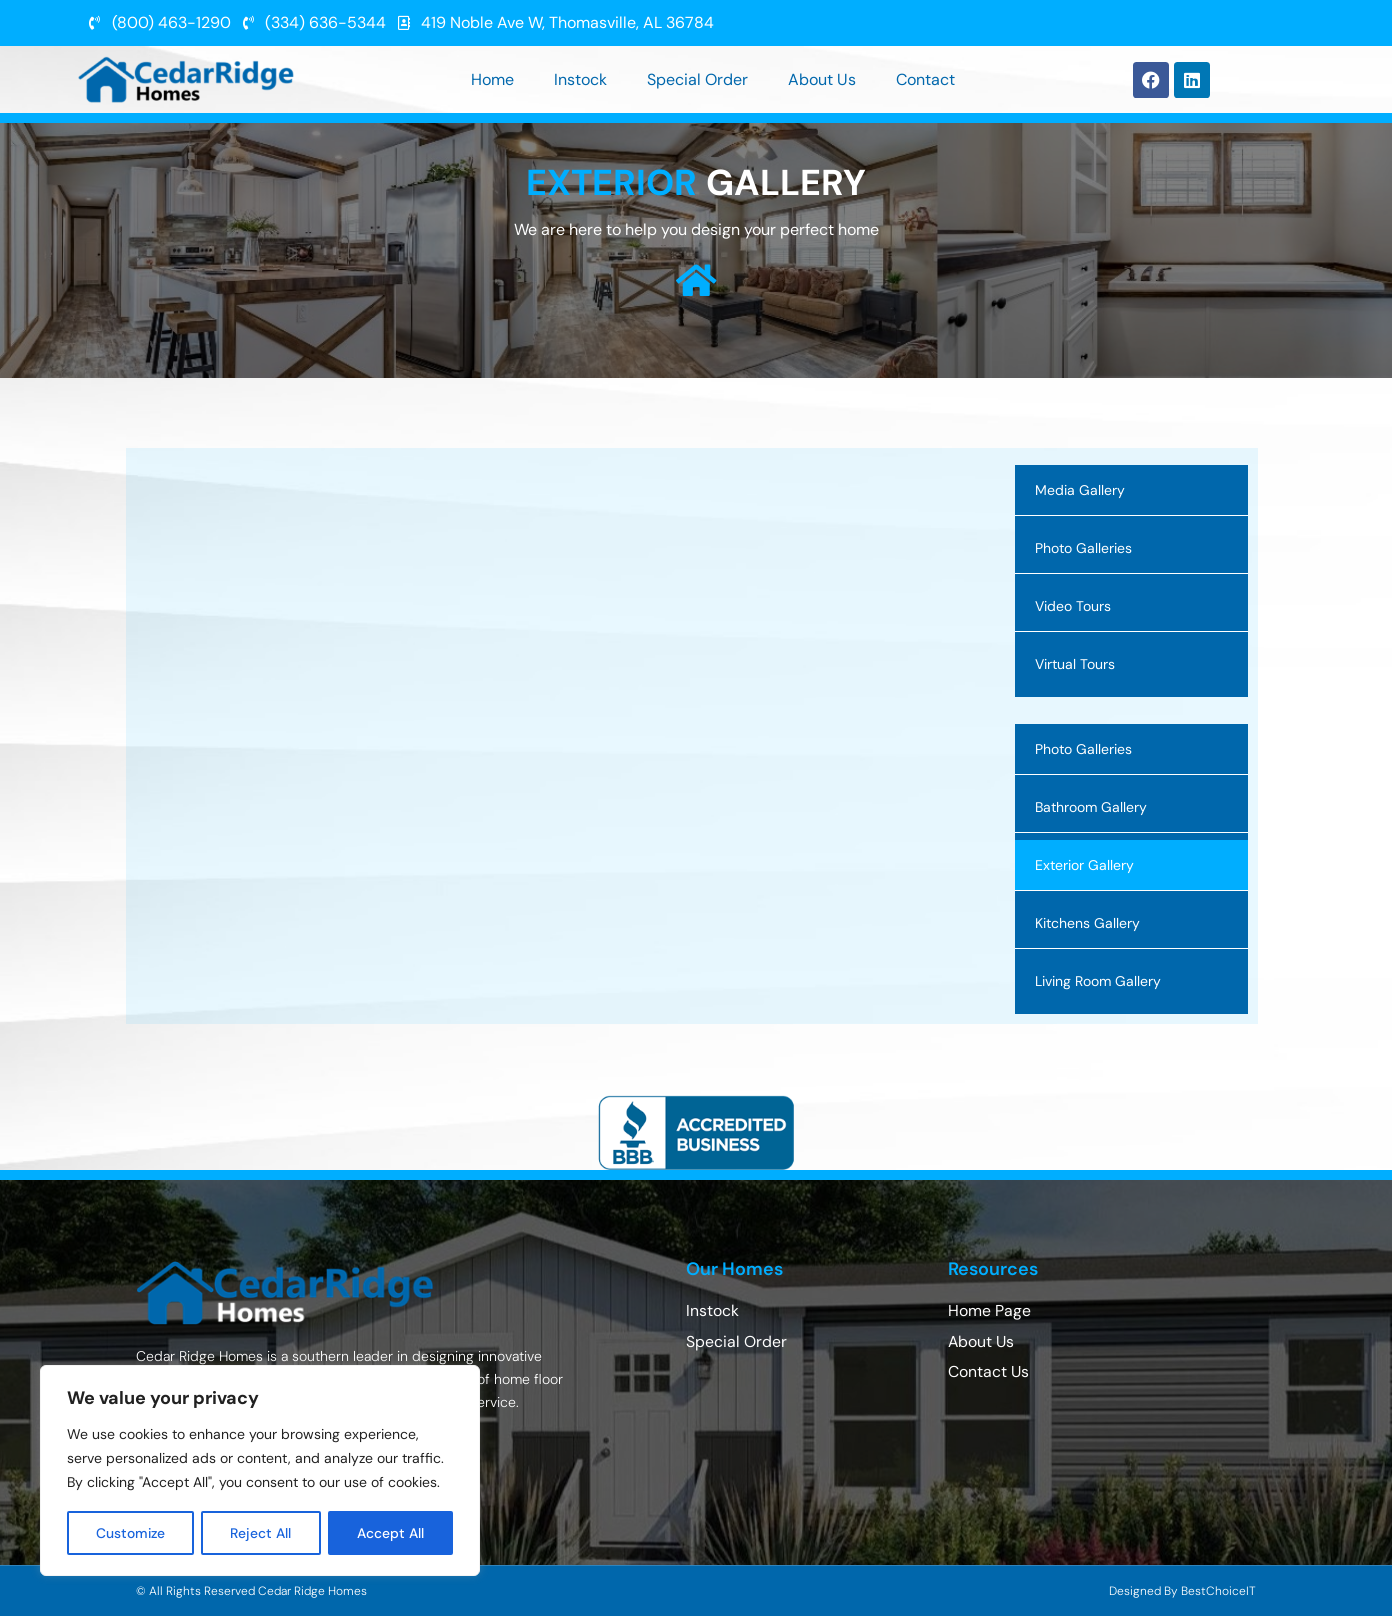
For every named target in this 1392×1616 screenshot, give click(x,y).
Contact (925, 79)
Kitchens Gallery (1087, 923)
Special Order (697, 79)
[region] (260, 1471)
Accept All (391, 1533)
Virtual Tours (1075, 664)
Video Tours (1073, 606)
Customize (131, 1533)
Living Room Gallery (1098, 981)
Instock (580, 79)
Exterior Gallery (1084, 865)
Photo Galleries (1083, 548)
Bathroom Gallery (1091, 807)
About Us (822, 79)
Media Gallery (1080, 490)
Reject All (262, 1533)
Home (492, 79)
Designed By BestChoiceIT (1182, 1591)
